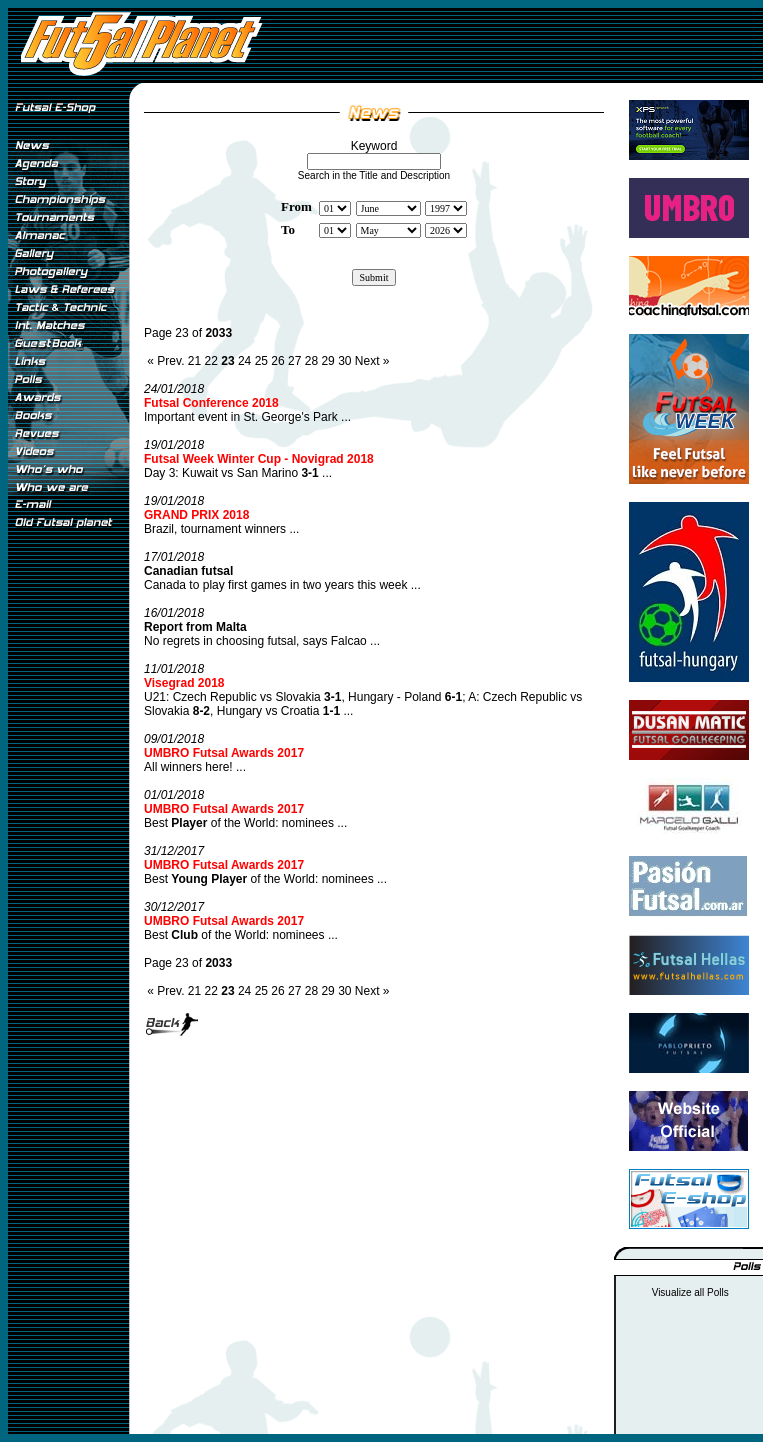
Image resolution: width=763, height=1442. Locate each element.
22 (211, 361)
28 (311, 361)
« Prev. (165, 361)
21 (194, 361)
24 (244, 361)
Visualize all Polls (690, 1292)
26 (277, 361)
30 (344, 361)
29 (327, 361)
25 (261, 361)
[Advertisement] (68, 869)
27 (294, 361)
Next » (372, 361)
